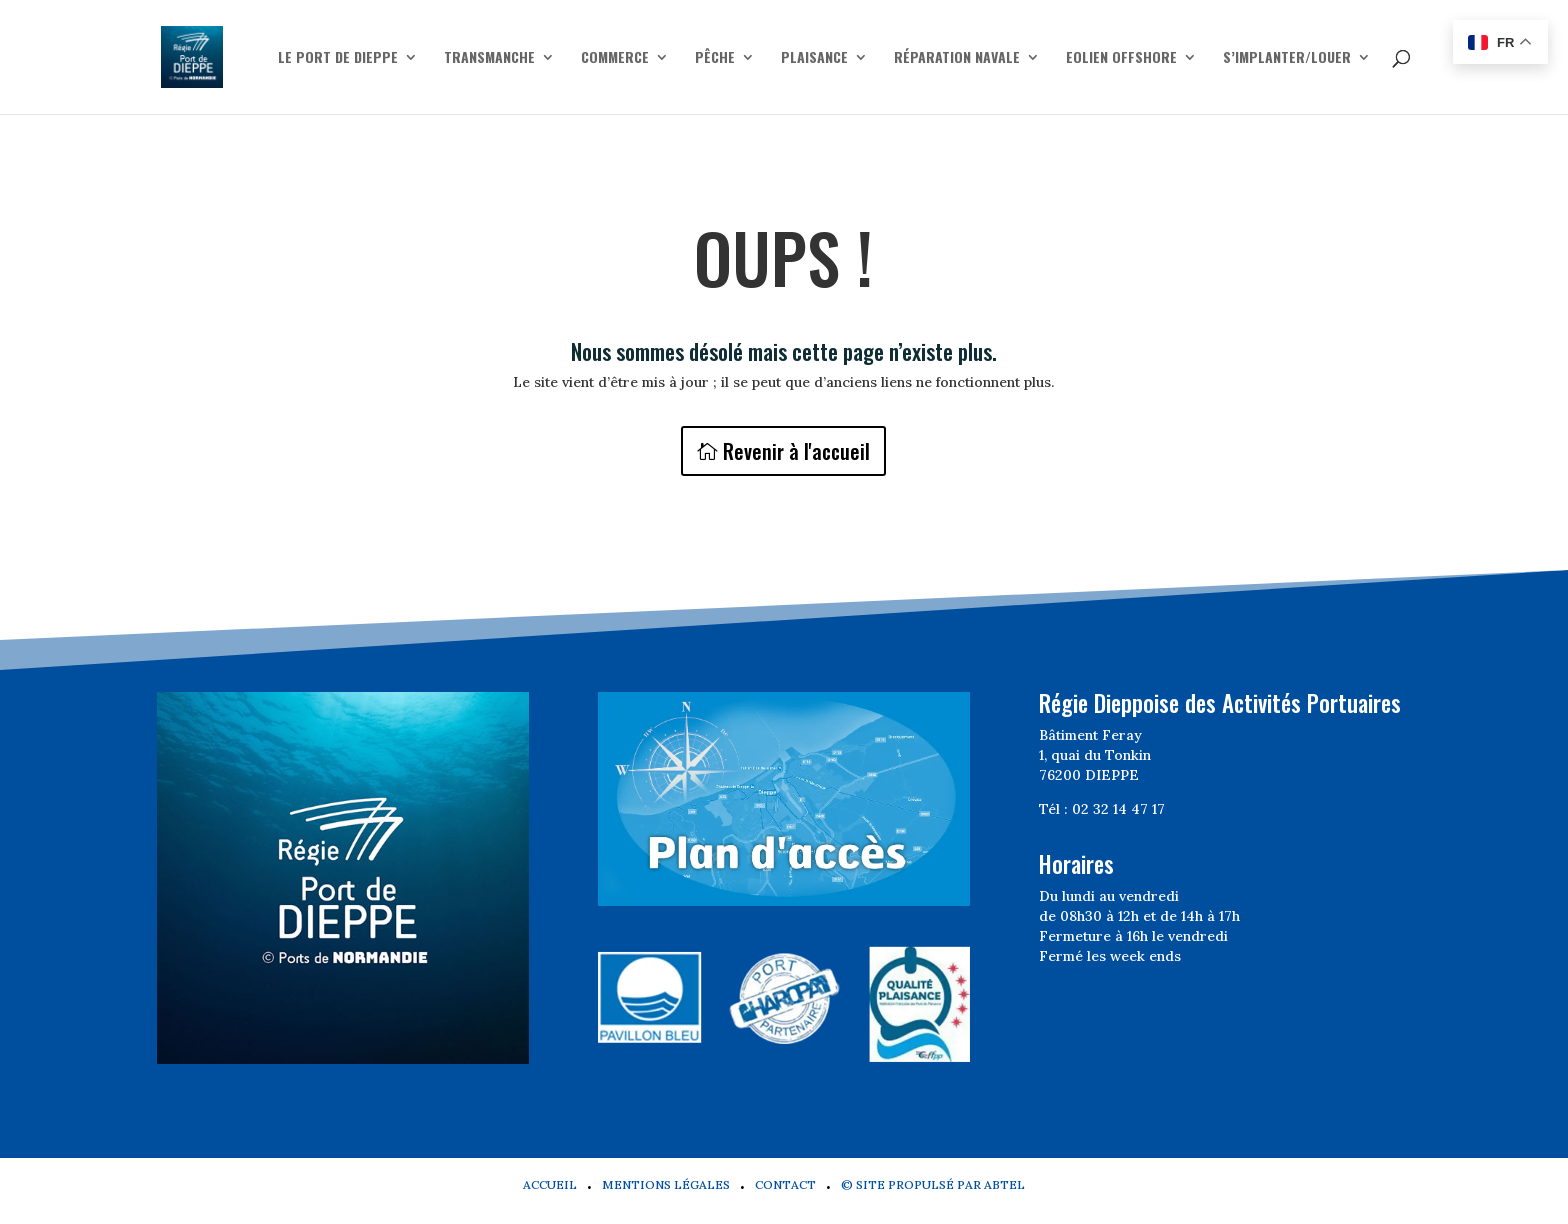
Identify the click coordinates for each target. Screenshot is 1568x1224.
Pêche (715, 58)
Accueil (550, 1184)
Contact (785, 1184)
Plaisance (814, 58)
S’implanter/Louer (1287, 58)
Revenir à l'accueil (796, 451)
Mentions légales (666, 1184)
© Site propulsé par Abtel (933, 1184)
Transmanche (489, 58)
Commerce (615, 58)
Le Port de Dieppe (338, 58)
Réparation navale (957, 58)
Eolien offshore (1121, 58)
